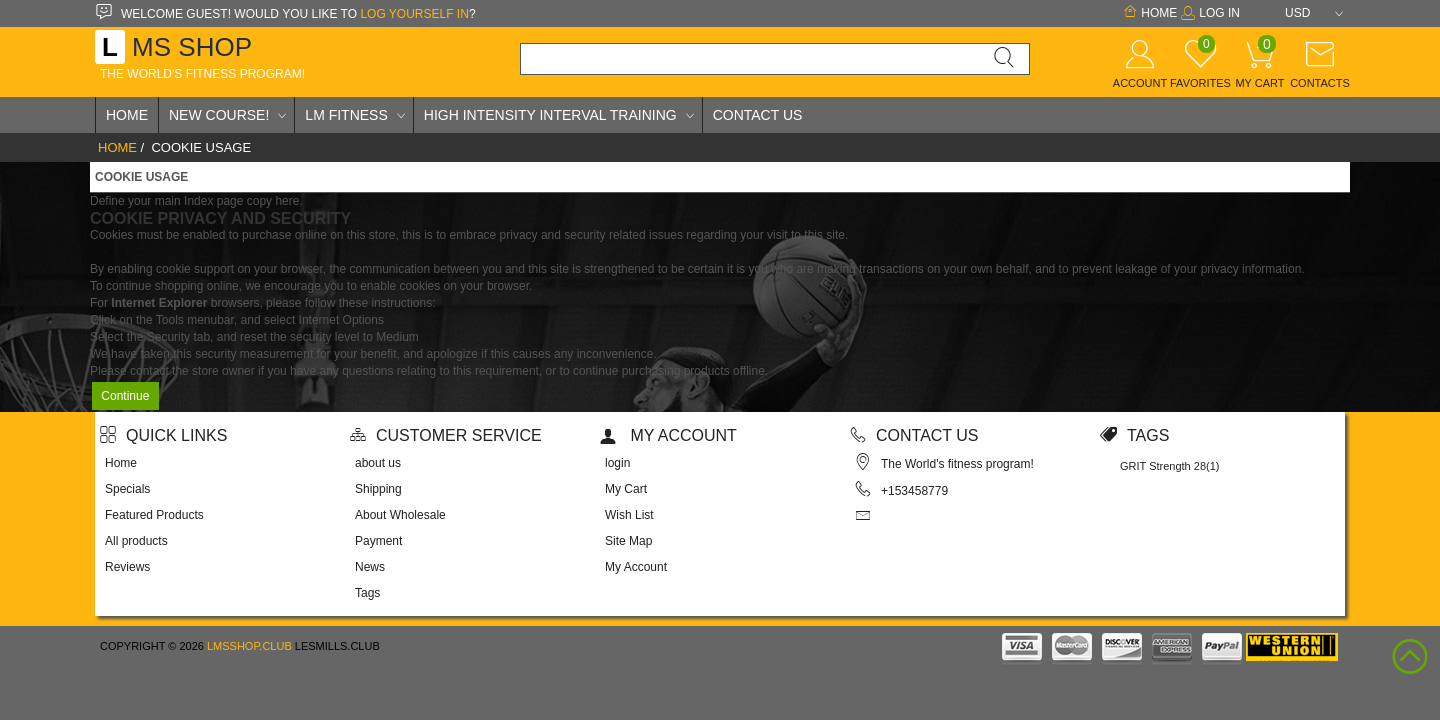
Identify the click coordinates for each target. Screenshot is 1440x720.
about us (378, 463)
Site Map (628, 541)
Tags (367, 593)
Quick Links (163, 435)
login (617, 463)
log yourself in (414, 14)
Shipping (378, 489)
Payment (378, 541)
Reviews (127, 567)
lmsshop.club (249, 646)
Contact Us (758, 115)
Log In (1210, 13)
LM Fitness (346, 115)
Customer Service (446, 435)
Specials (127, 489)
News (370, 567)
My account (668, 435)
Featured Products (154, 515)
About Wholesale (400, 515)
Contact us (914, 435)
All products (136, 541)
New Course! (219, 115)
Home (1150, 13)
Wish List (629, 515)
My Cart (626, 489)
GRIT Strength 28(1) (1169, 466)
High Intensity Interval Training (550, 115)
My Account (636, 567)
